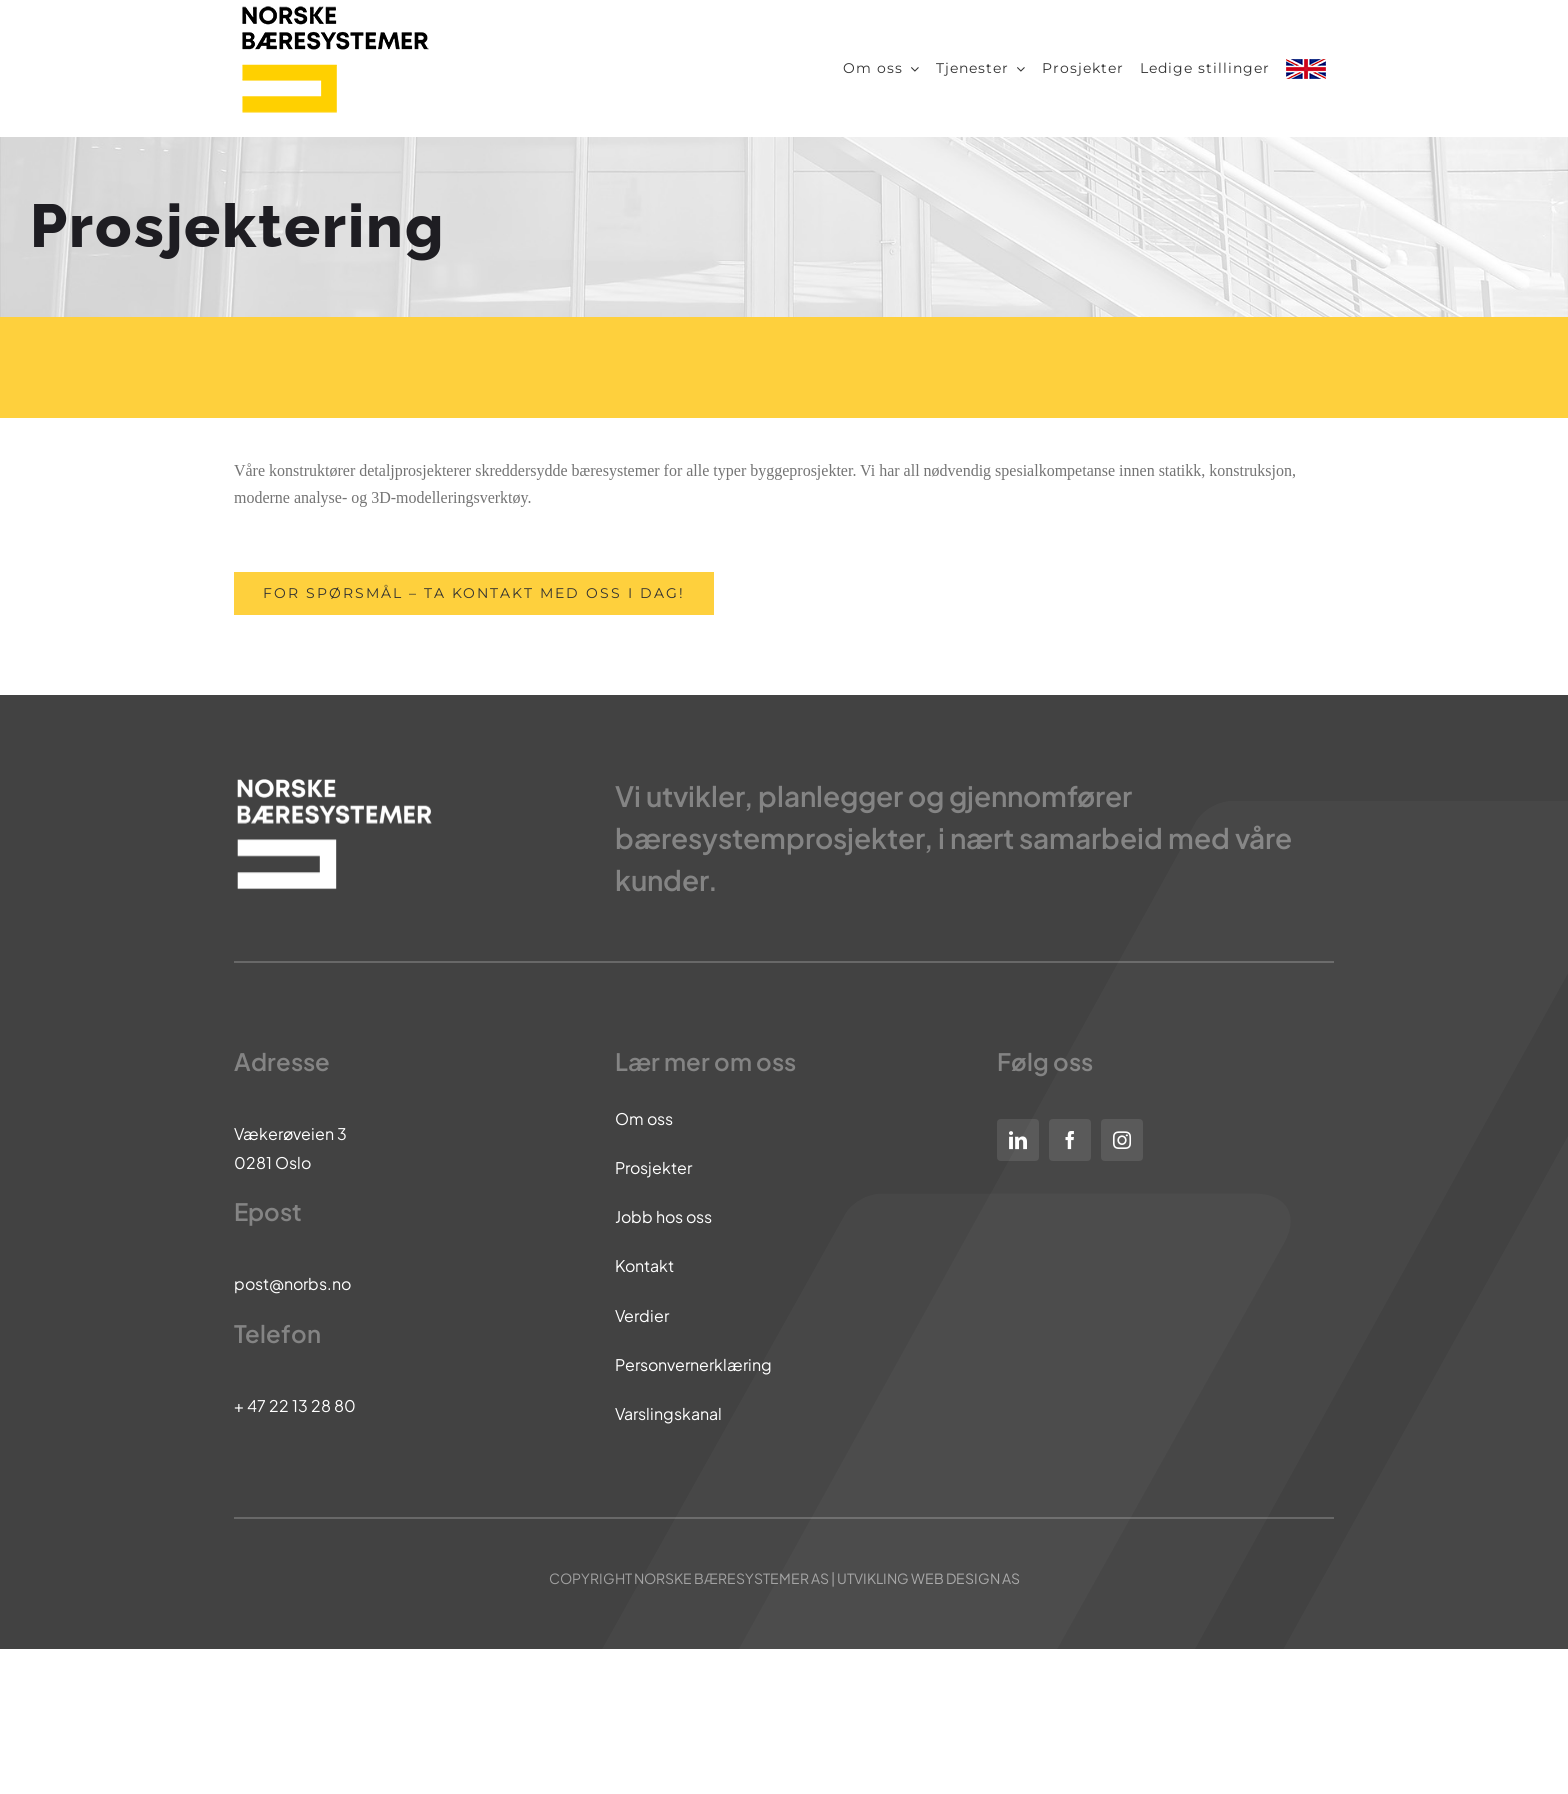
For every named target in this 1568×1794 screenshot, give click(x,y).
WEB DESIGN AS (965, 1578)
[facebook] (1070, 1140)
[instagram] (1122, 1140)
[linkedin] (1018, 1140)
